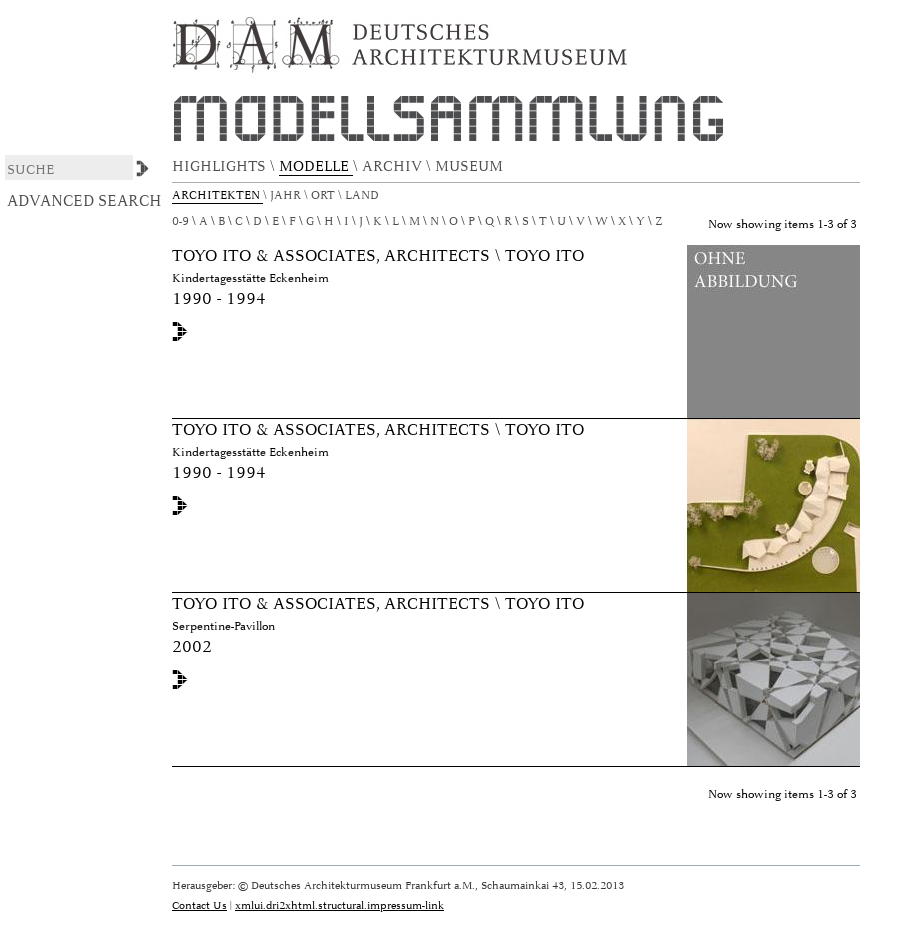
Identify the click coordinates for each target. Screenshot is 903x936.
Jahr (287, 195)
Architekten (217, 195)
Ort (324, 195)
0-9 (180, 221)
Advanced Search (84, 201)
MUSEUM (471, 166)
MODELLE (316, 166)
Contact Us (199, 905)
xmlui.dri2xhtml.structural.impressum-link (339, 905)
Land (363, 195)
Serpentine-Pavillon (223, 626)
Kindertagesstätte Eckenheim (250, 278)
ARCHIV (394, 166)
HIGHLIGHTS (221, 166)
